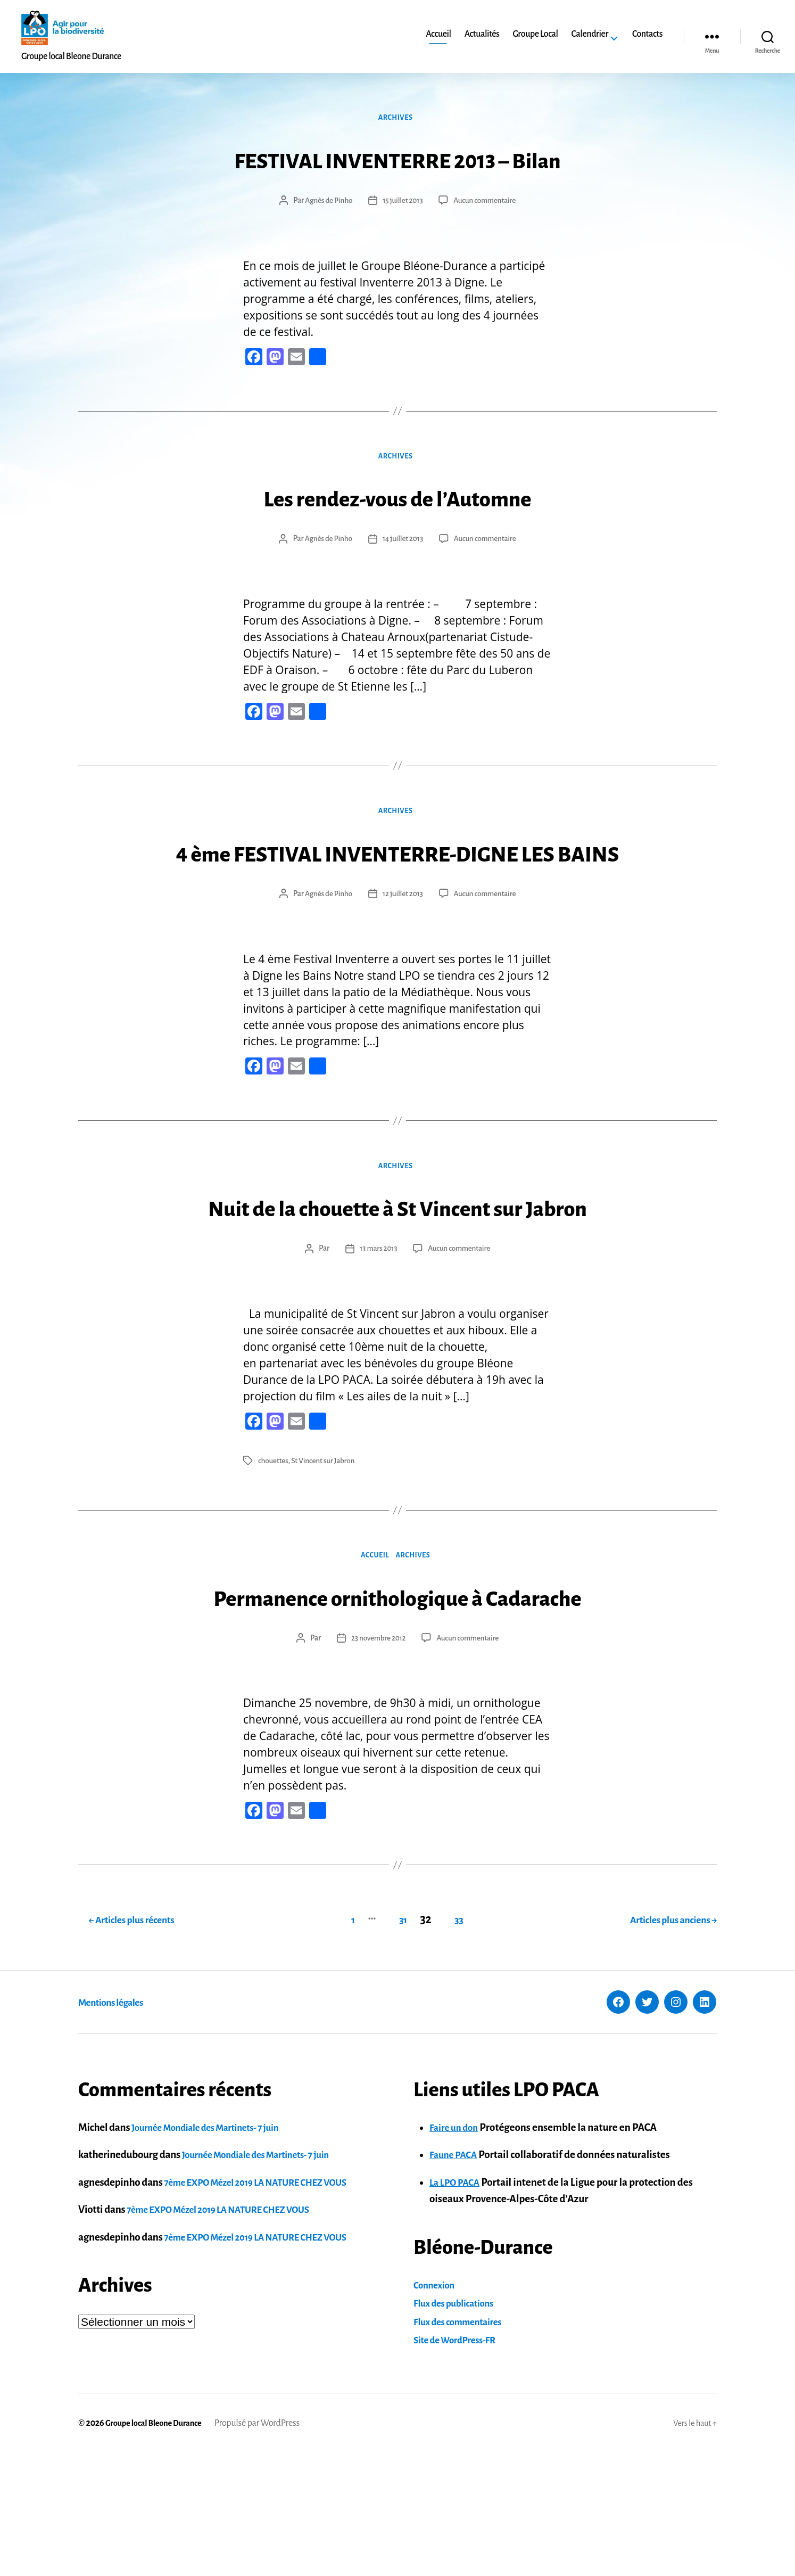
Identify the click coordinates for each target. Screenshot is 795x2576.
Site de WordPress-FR (459, 2462)
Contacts (647, 34)
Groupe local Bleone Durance (158, 2545)
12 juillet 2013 (402, 939)
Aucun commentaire (487, 203)
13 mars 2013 (376, 1335)
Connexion (436, 2407)
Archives (397, 120)
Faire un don (456, 2249)
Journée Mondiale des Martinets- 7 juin (214, 2249)
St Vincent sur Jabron (326, 1547)
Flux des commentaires (463, 2444)
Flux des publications (458, 2426)
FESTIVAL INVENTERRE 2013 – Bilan (397, 161)
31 (391, 2042)
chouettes (273, 1547)
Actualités (482, 34)
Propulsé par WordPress (266, 2545)
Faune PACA (456, 2277)
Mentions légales (118, 2124)
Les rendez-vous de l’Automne (397, 501)
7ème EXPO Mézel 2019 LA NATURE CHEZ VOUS (267, 2304)
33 (456, 2042)
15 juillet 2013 (402, 203)
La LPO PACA (457, 2304)
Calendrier (590, 34)
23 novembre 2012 (376, 1764)
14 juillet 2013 (402, 543)
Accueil (438, 34)
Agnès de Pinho (326, 203)
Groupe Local (535, 34)
